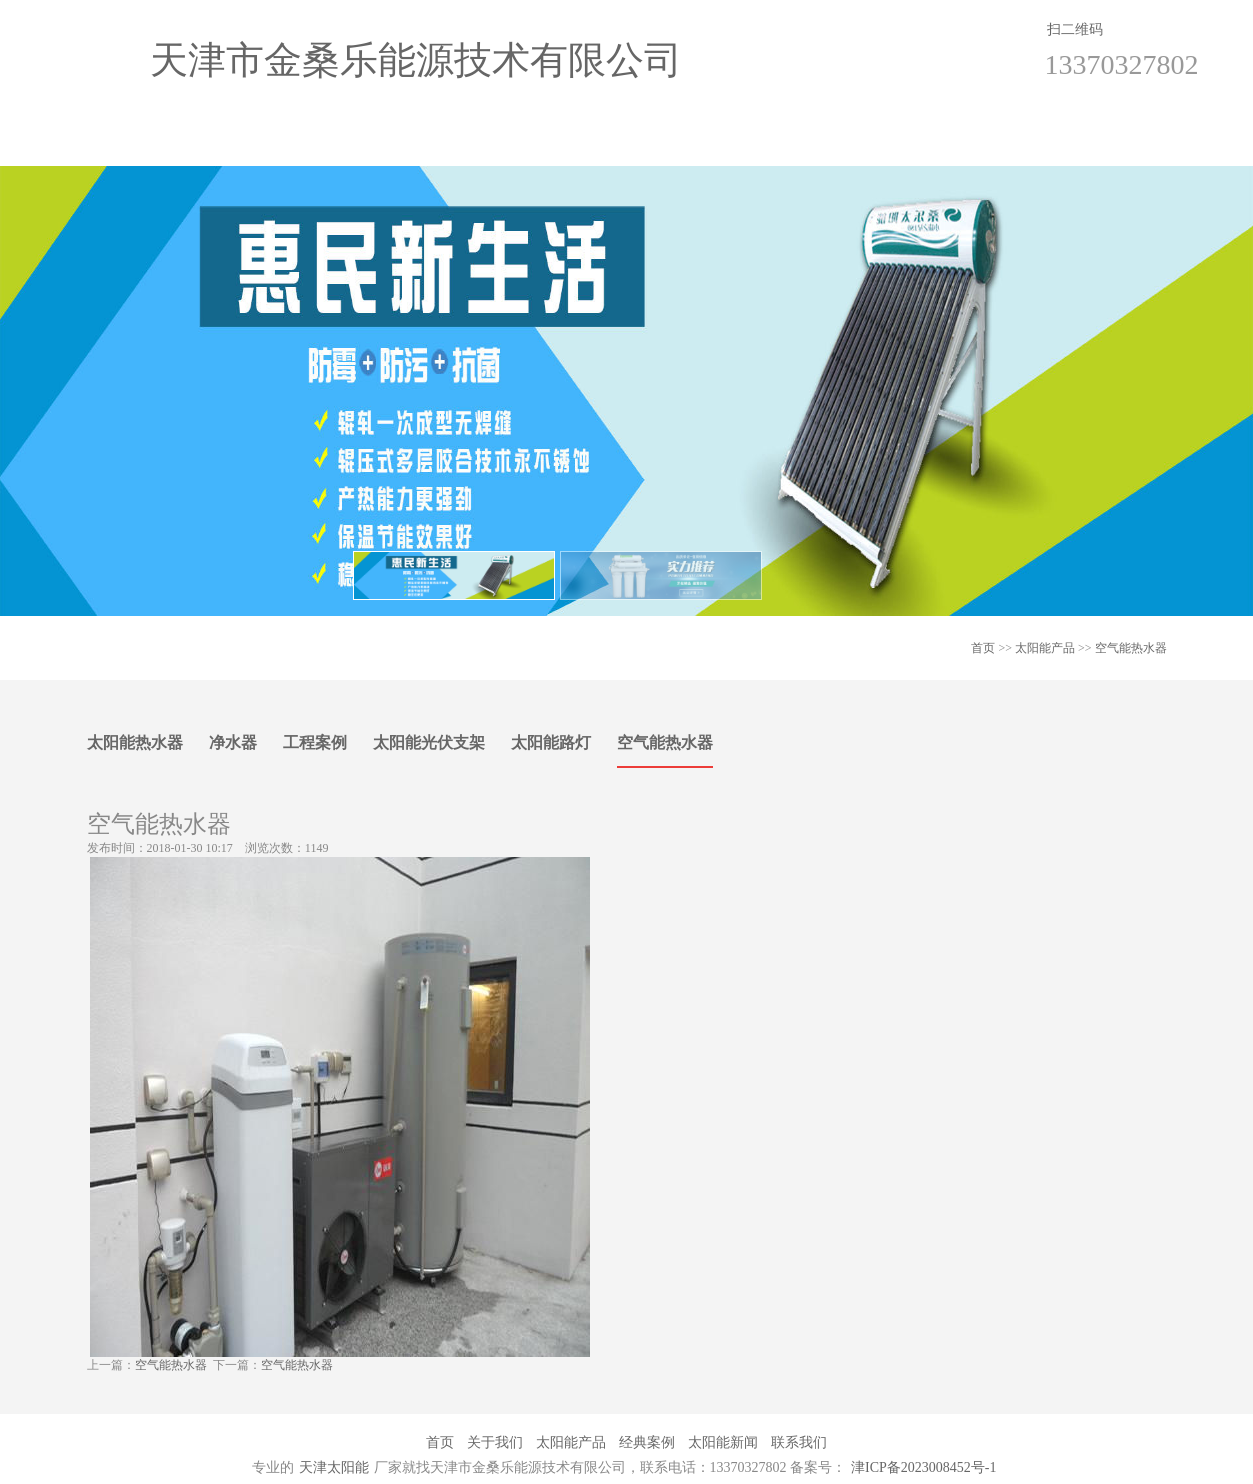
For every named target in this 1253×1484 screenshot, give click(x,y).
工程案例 (315, 742)
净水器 (233, 742)
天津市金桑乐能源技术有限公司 (416, 60)
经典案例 (612, 145)
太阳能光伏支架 (429, 742)
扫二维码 (1075, 29)
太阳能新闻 (765, 145)
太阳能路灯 (551, 742)
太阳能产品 (459, 145)
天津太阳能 (334, 1467)
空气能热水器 (1131, 648)
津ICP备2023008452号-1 (923, 1467)
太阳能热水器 (135, 742)
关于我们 (306, 145)
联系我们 (918, 145)
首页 (153, 145)
